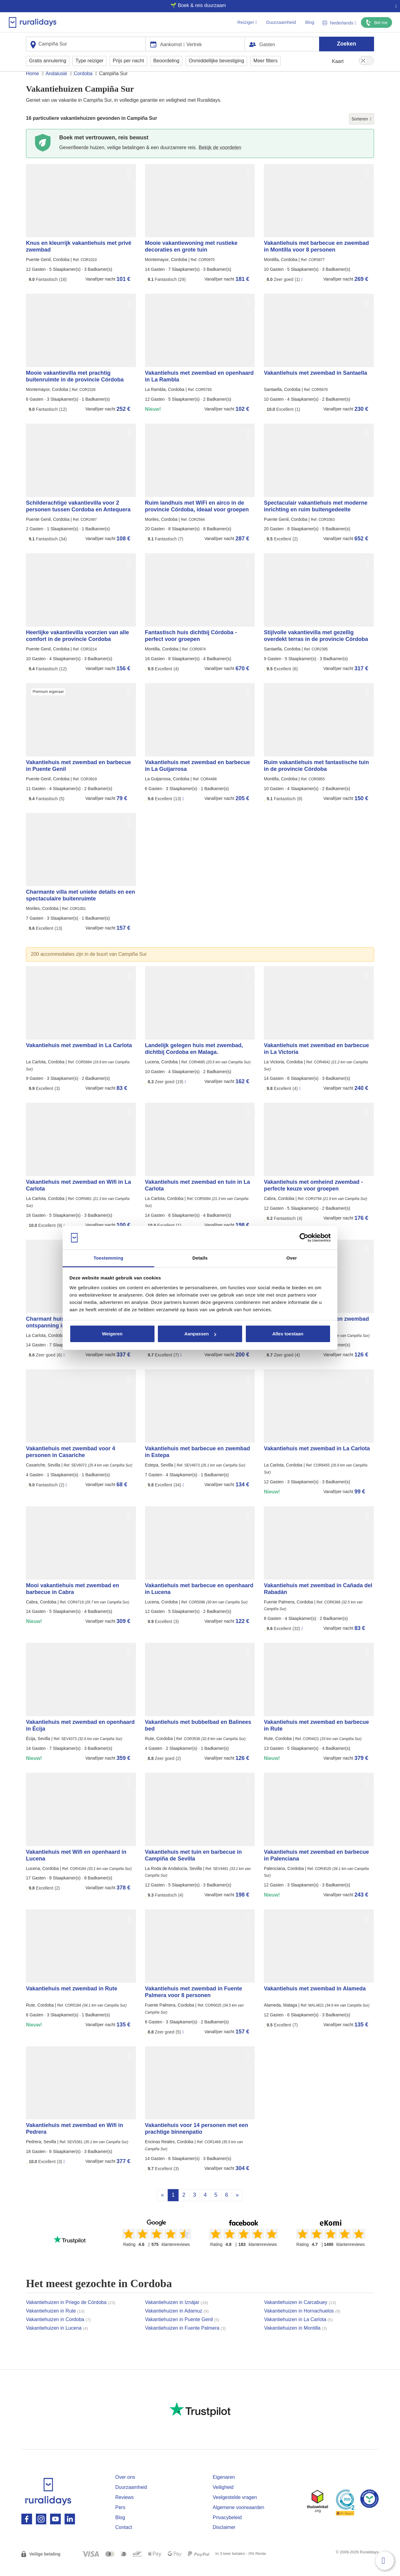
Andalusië (56, 85)
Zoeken (346, 43)
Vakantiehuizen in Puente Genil (182, 2331)
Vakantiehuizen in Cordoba (58, 2331)
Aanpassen (200, 1333)
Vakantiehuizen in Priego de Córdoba (70, 2314)
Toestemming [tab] (108, 1257)
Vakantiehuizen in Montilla (295, 2339)
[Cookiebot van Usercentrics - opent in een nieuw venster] (304, 1237)
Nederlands (339, 22)
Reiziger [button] (247, 22)
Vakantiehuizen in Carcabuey (300, 2314)
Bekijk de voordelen (219, 159)
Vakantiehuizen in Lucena (57, 2339)
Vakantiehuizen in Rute (55, 2322)
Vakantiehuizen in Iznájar (176, 2314)
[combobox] (85, 43)
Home (32, 85)
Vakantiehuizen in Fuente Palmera (185, 2339)
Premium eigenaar (48, 703)
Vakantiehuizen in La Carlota (298, 2331)
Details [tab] (200, 1257)
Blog (309, 22)
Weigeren (112, 1333)
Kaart (338, 61)
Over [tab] (291, 1257)
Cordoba (83, 85)
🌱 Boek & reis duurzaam (197, 5)
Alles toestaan (288, 1333)
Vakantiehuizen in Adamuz (177, 2322)
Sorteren (361, 130)
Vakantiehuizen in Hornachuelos (302, 2322)
